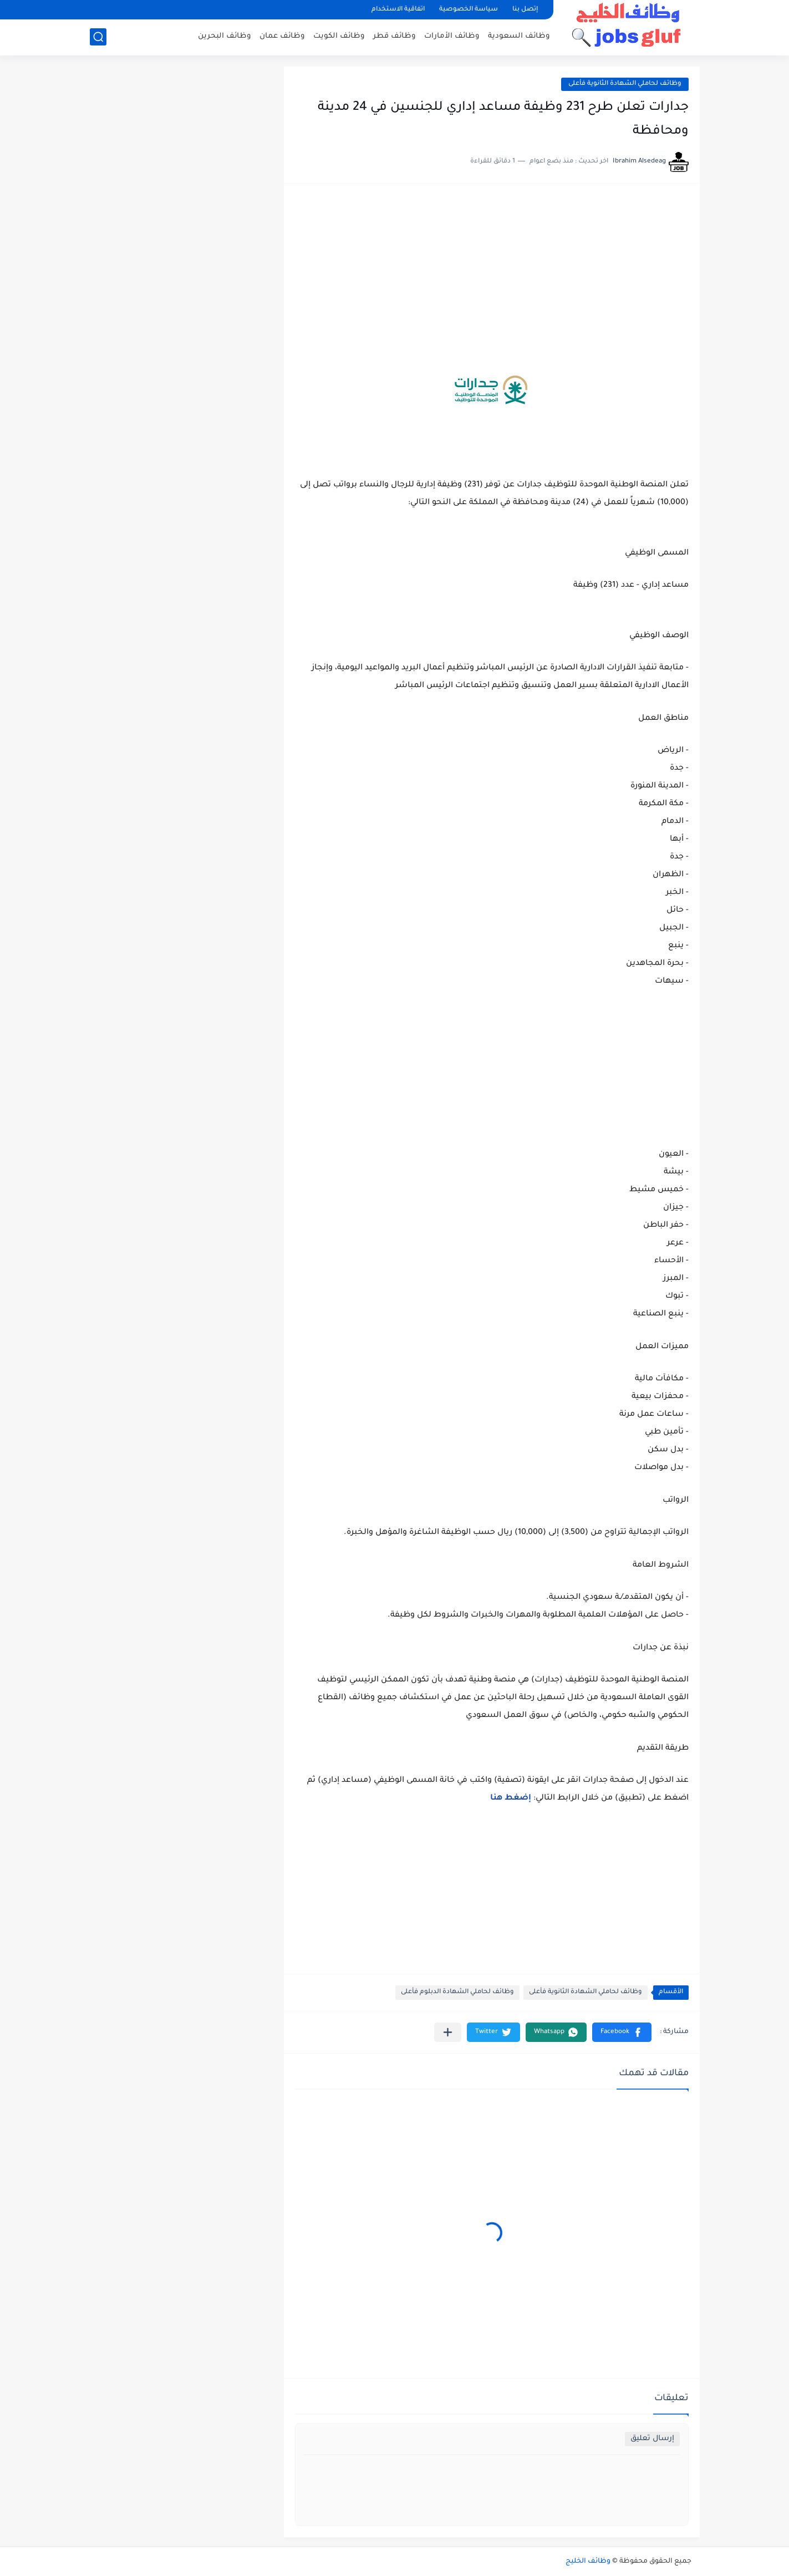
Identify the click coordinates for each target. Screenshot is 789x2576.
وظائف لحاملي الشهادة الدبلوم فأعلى (457, 1992)
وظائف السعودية (519, 36)
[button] (621, 2032)
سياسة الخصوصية (468, 9)
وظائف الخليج (588, 2561)
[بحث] (98, 36)
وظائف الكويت (339, 36)
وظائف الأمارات (452, 36)
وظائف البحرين (224, 36)
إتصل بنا (525, 9)
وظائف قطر (394, 36)
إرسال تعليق (652, 2439)
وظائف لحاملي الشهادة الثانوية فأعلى (624, 84)
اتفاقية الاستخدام (398, 9)
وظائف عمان (282, 36)
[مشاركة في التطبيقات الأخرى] (447, 2032)
